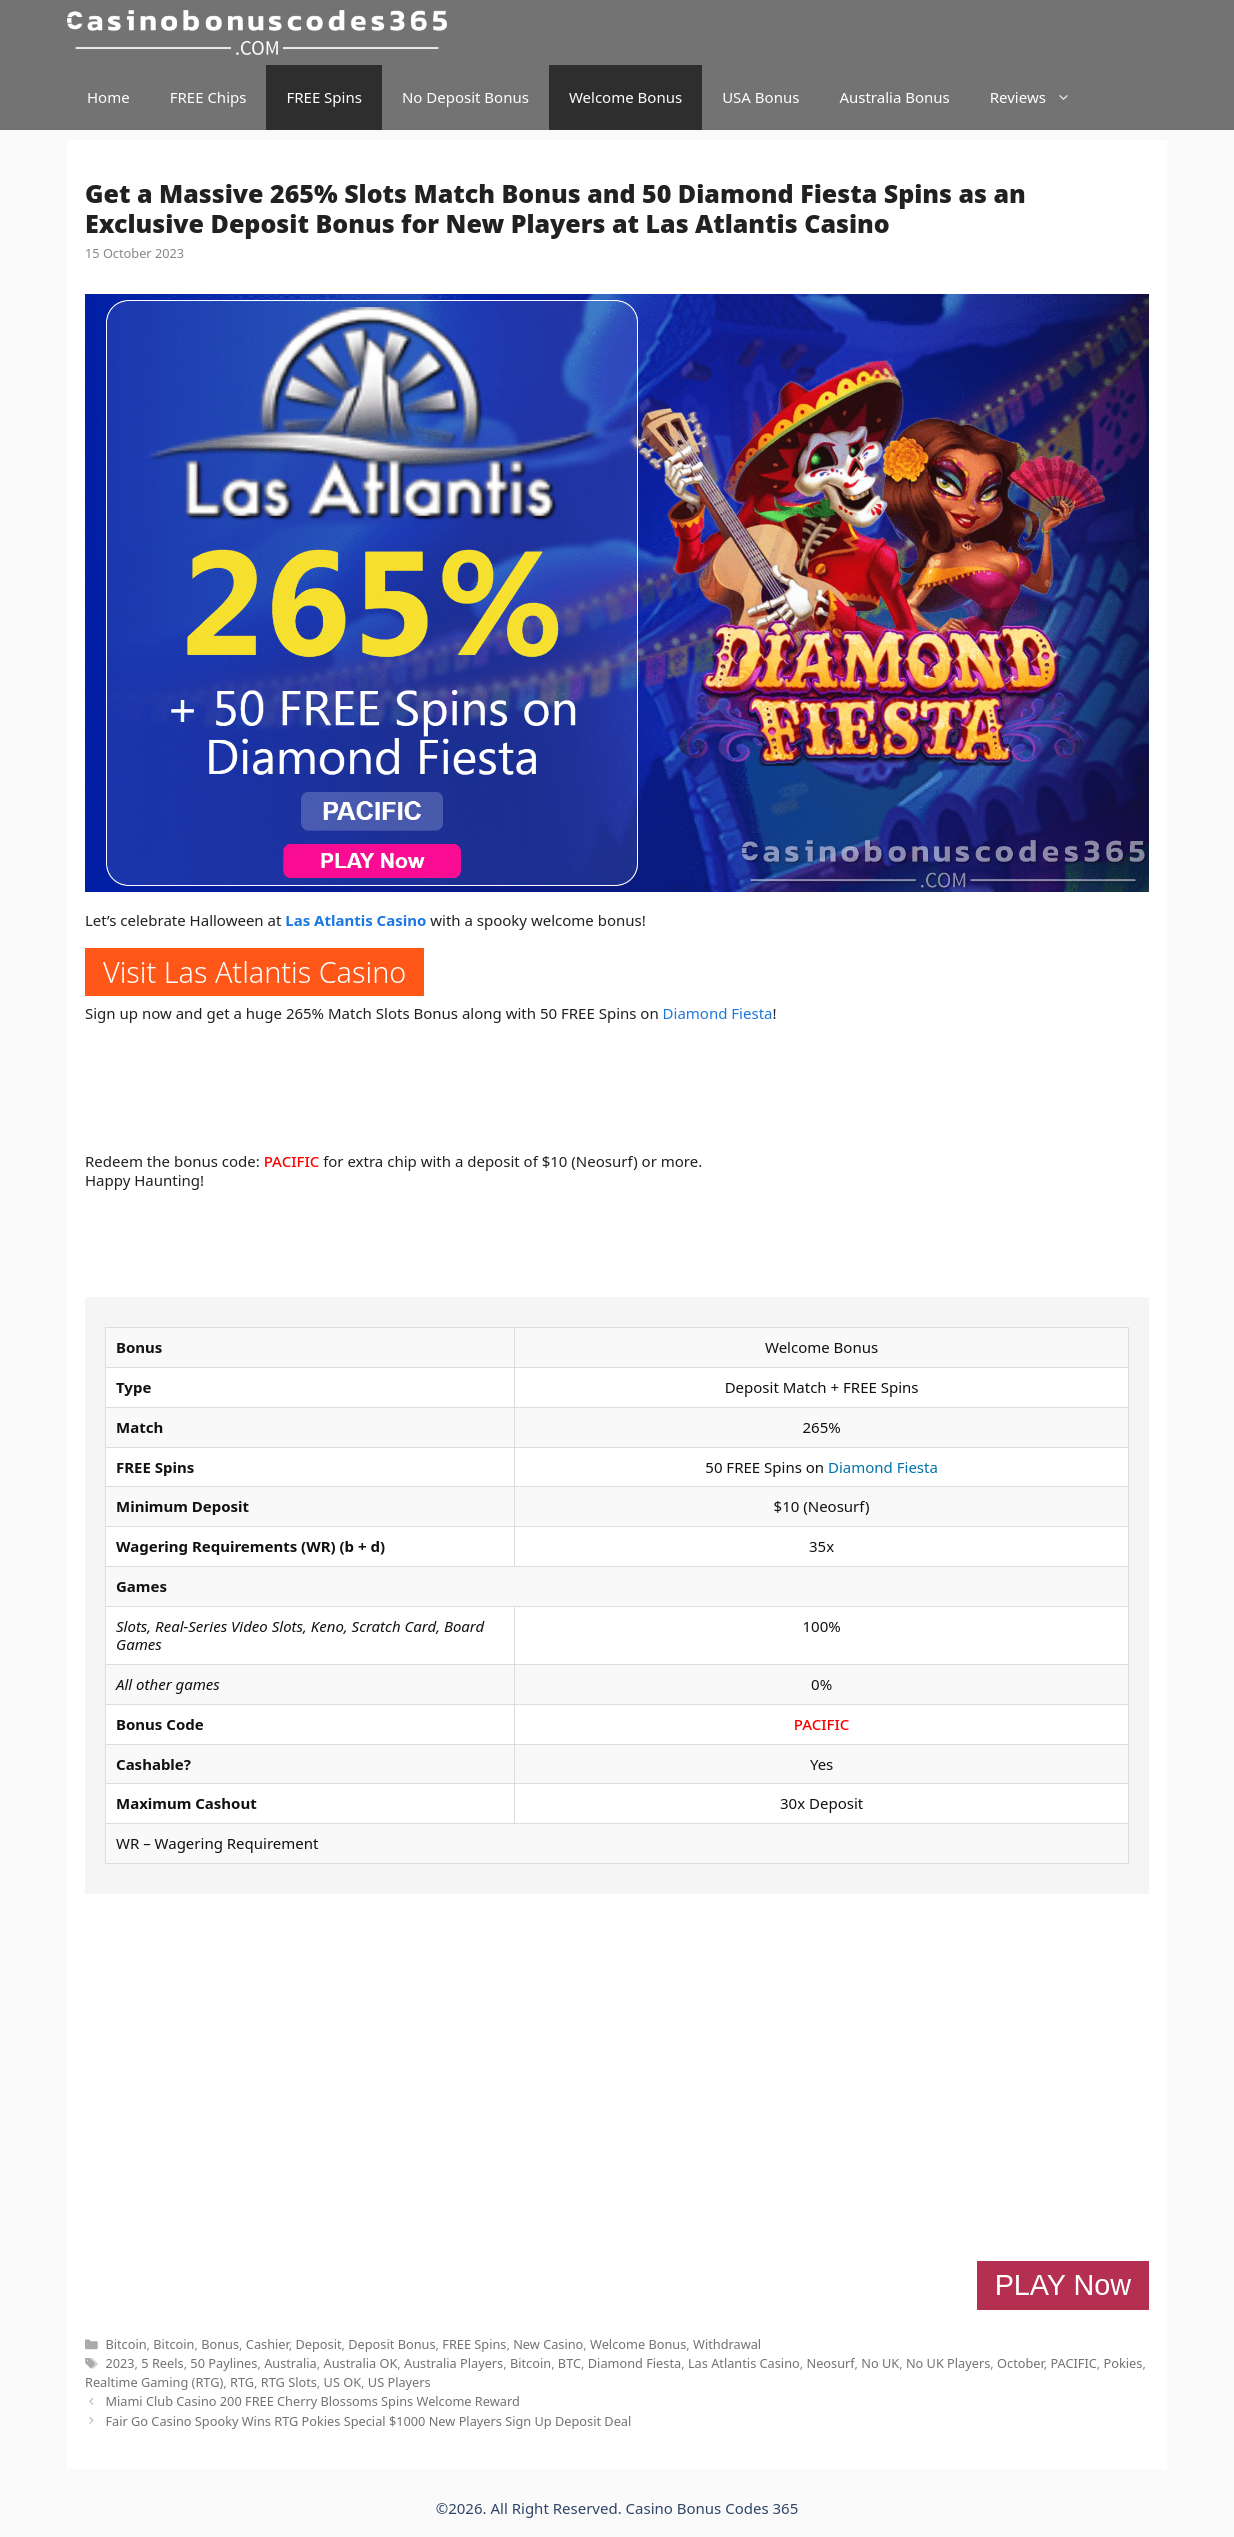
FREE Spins (323, 97)
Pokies (1123, 2363)
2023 (119, 2363)
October (1020, 2363)
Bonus (220, 2344)
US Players (399, 2382)
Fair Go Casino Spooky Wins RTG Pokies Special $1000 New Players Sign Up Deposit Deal (368, 2421)
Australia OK (361, 2363)
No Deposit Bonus (465, 97)
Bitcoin (125, 2344)
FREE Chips (208, 97)
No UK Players (948, 2363)
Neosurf (830, 2363)
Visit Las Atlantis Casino (254, 971)
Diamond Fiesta (718, 1013)
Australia (290, 2363)
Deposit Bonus (391, 2344)
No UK (880, 2363)
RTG (242, 2382)
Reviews (1040, 97)
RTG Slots (289, 2382)
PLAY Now (1063, 2285)
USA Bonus (760, 97)
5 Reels (162, 2363)
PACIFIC (292, 1161)
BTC (569, 2363)
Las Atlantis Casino (355, 920)
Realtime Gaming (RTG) (154, 2382)
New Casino (548, 2344)
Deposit (318, 2344)
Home (108, 97)
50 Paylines (223, 2363)
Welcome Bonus (625, 97)
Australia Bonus (894, 97)
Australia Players (453, 2363)
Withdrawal (727, 2344)
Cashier (267, 2344)
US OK (343, 2382)
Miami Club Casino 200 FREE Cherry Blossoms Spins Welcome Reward (312, 2401)
